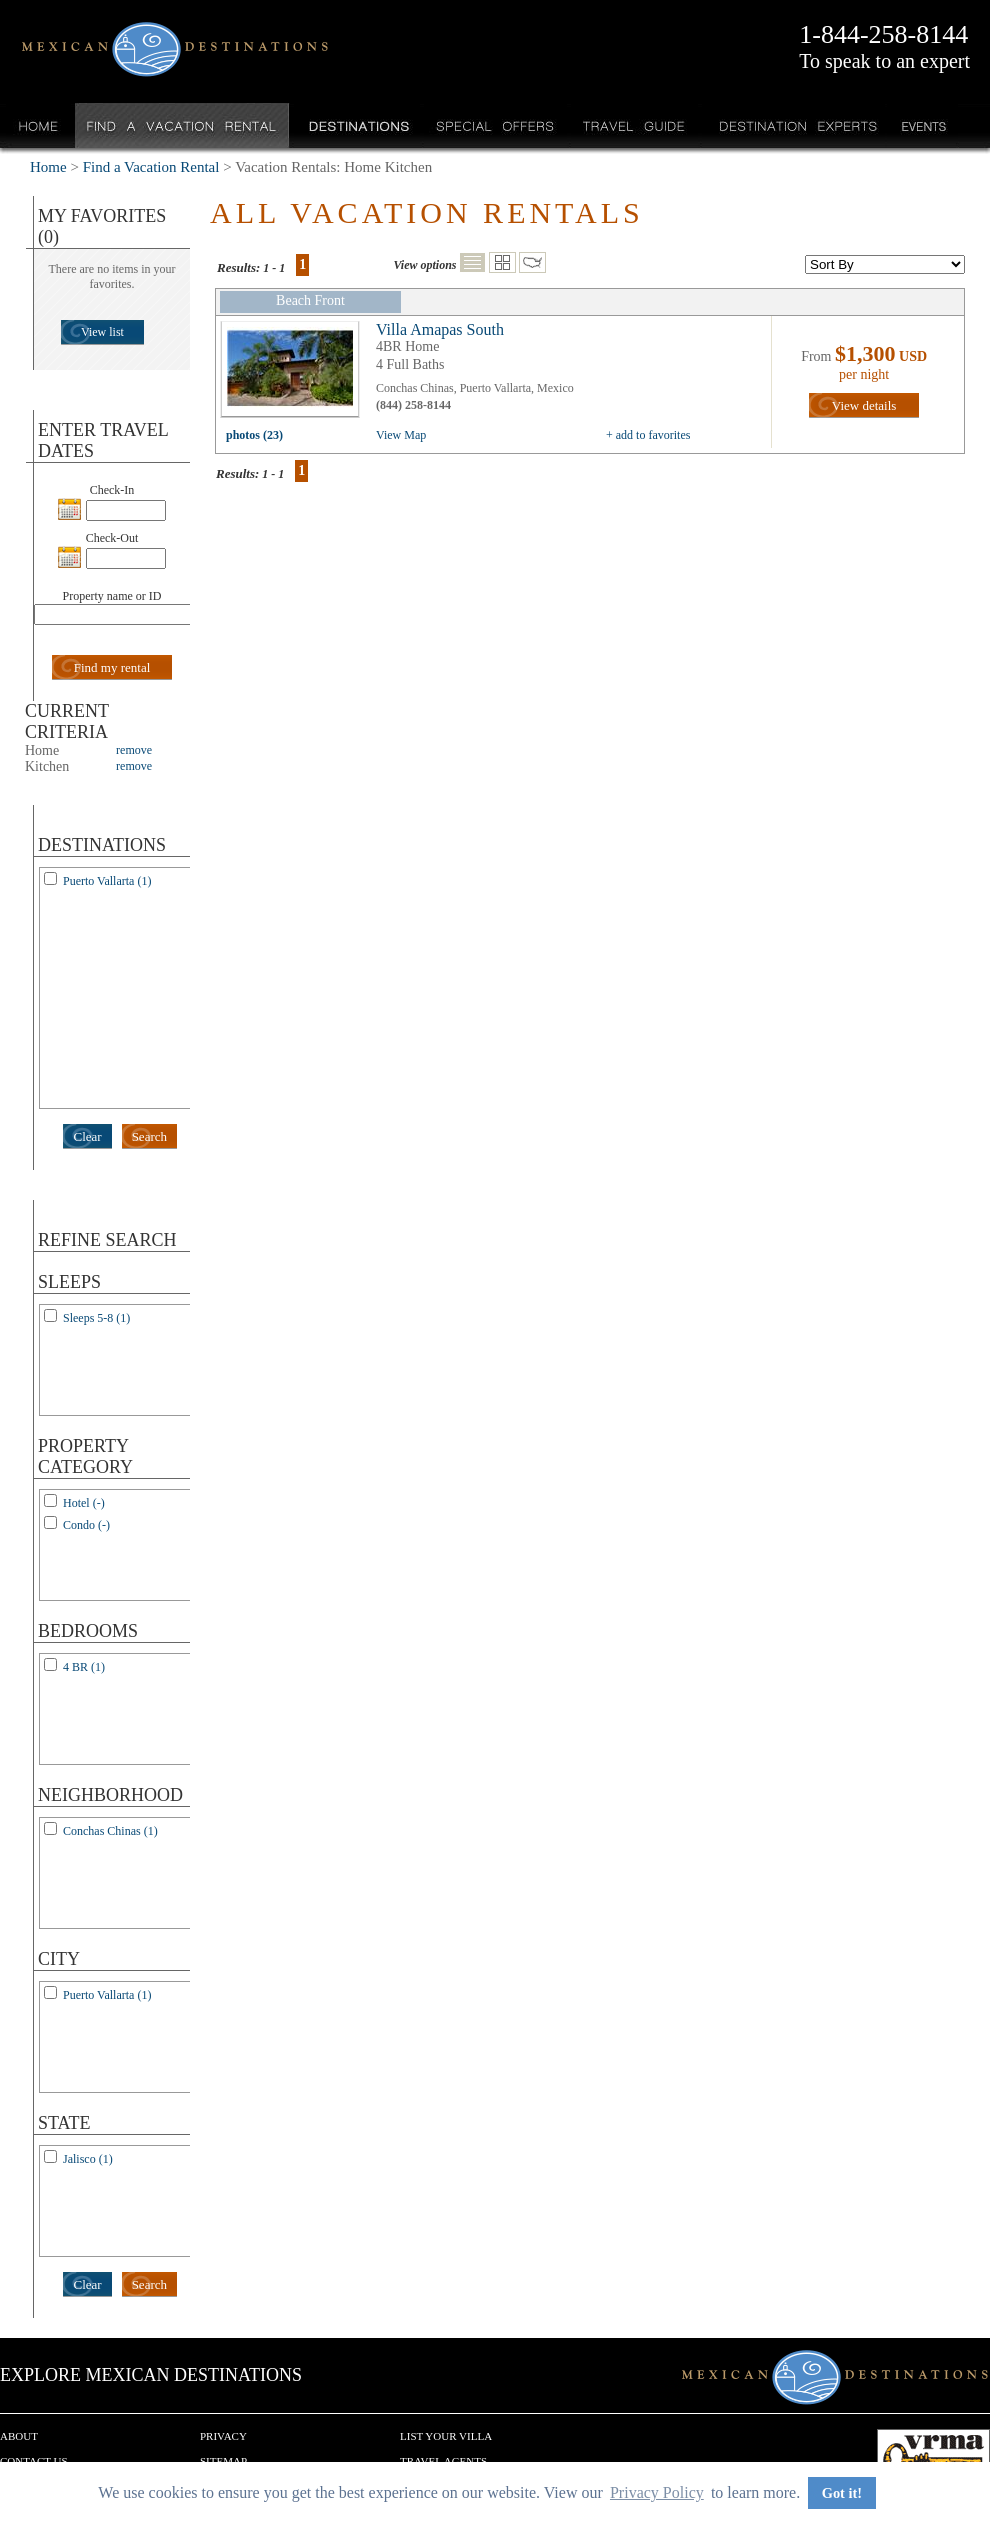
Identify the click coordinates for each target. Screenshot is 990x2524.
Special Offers (495, 125)
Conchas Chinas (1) (110, 1831)
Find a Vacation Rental (182, 125)
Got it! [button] (842, 2493)
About (19, 2436)
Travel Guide (634, 125)
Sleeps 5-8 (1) (96, 1318)
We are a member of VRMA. (933, 2459)
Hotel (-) (84, 1503)
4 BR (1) (84, 1667)
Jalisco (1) (88, 2159)
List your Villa (446, 2436)
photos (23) (254, 435)
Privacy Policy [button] (657, 2492)
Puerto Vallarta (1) (107, 881)
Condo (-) (86, 1525)
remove (134, 750)
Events (922, 125)
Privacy (223, 2436)
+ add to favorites (648, 435)
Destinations (357, 125)
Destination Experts (793, 125)
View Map (401, 435)
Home (38, 125)
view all (295, 374)
